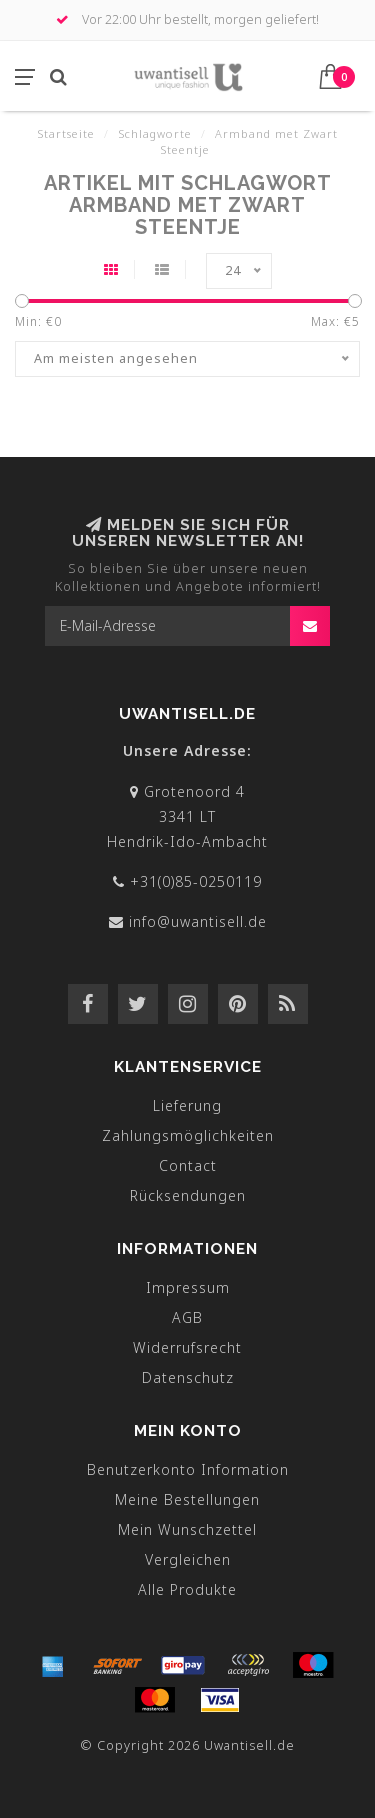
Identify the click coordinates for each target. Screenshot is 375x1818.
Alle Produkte (187, 1589)
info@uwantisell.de (198, 921)
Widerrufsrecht (187, 1347)
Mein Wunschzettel (187, 1529)
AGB (187, 1317)
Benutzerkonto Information (188, 1469)
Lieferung (187, 1105)
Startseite (66, 133)
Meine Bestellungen (187, 1499)
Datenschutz (188, 1377)
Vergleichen (188, 1559)
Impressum (188, 1287)
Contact (188, 1165)
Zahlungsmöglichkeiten (188, 1135)
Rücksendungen (188, 1195)
